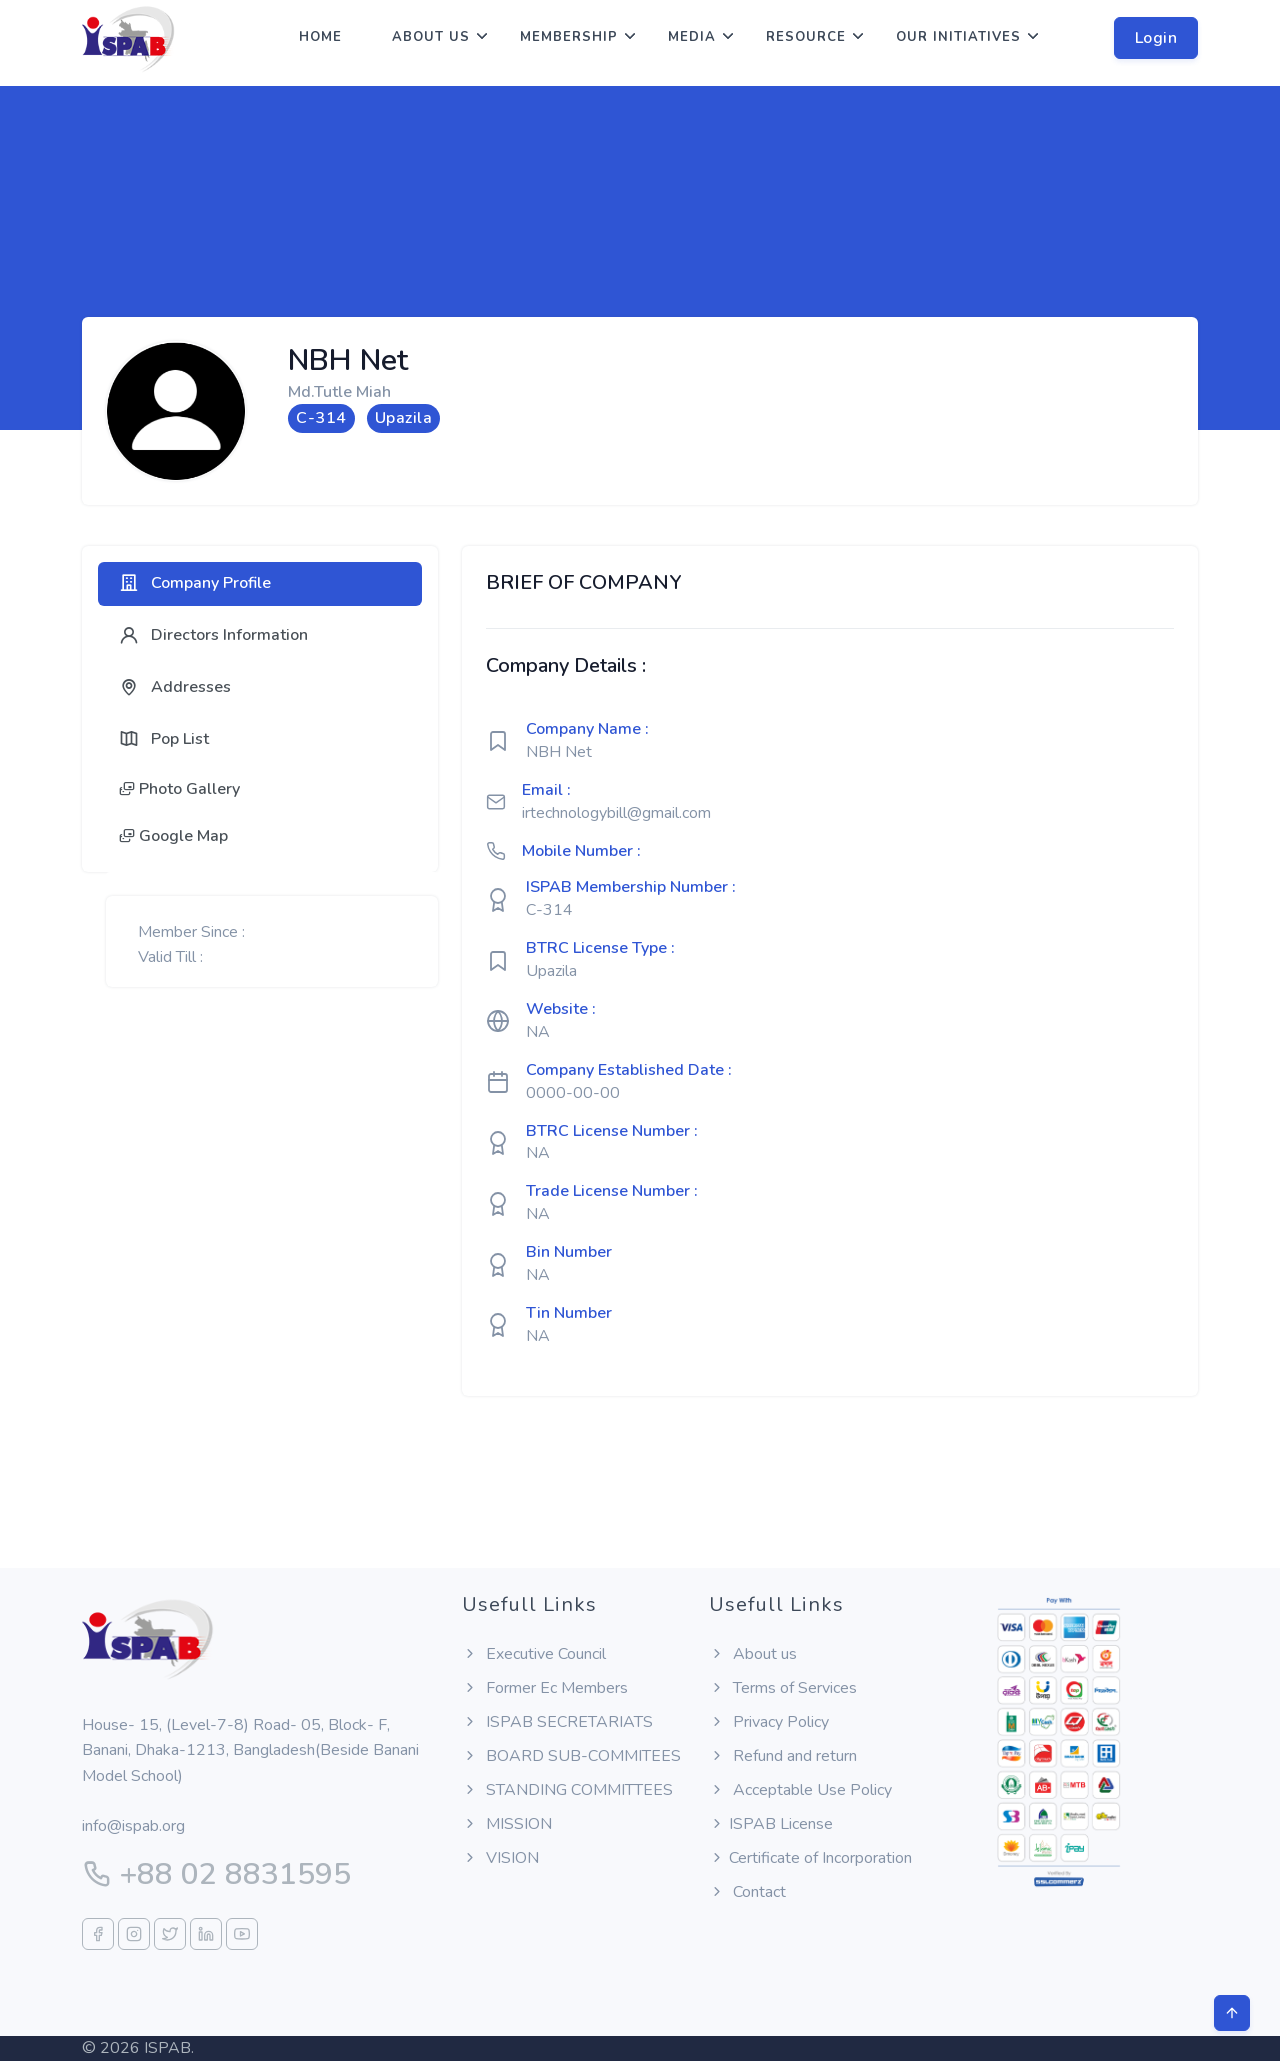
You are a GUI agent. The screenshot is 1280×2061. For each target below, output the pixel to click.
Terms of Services (783, 1688)
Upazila (551, 971)
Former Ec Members (545, 1688)
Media (692, 37)
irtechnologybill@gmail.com (616, 813)
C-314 (549, 910)
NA (538, 1032)
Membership (569, 37)
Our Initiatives (958, 37)
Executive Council (534, 1654)
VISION (500, 1858)
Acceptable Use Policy (800, 1790)
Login (1156, 38)
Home (320, 37)
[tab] (260, 584)
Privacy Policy (769, 1722)
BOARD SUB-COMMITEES (571, 1756)
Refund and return (783, 1756)
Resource (806, 37)
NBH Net (559, 752)
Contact (747, 1892)
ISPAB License (771, 1824)
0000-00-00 (573, 1093)
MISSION (507, 1824)
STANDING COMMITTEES (567, 1790)
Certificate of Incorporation (810, 1858)
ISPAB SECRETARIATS (557, 1722)
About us (431, 37)
